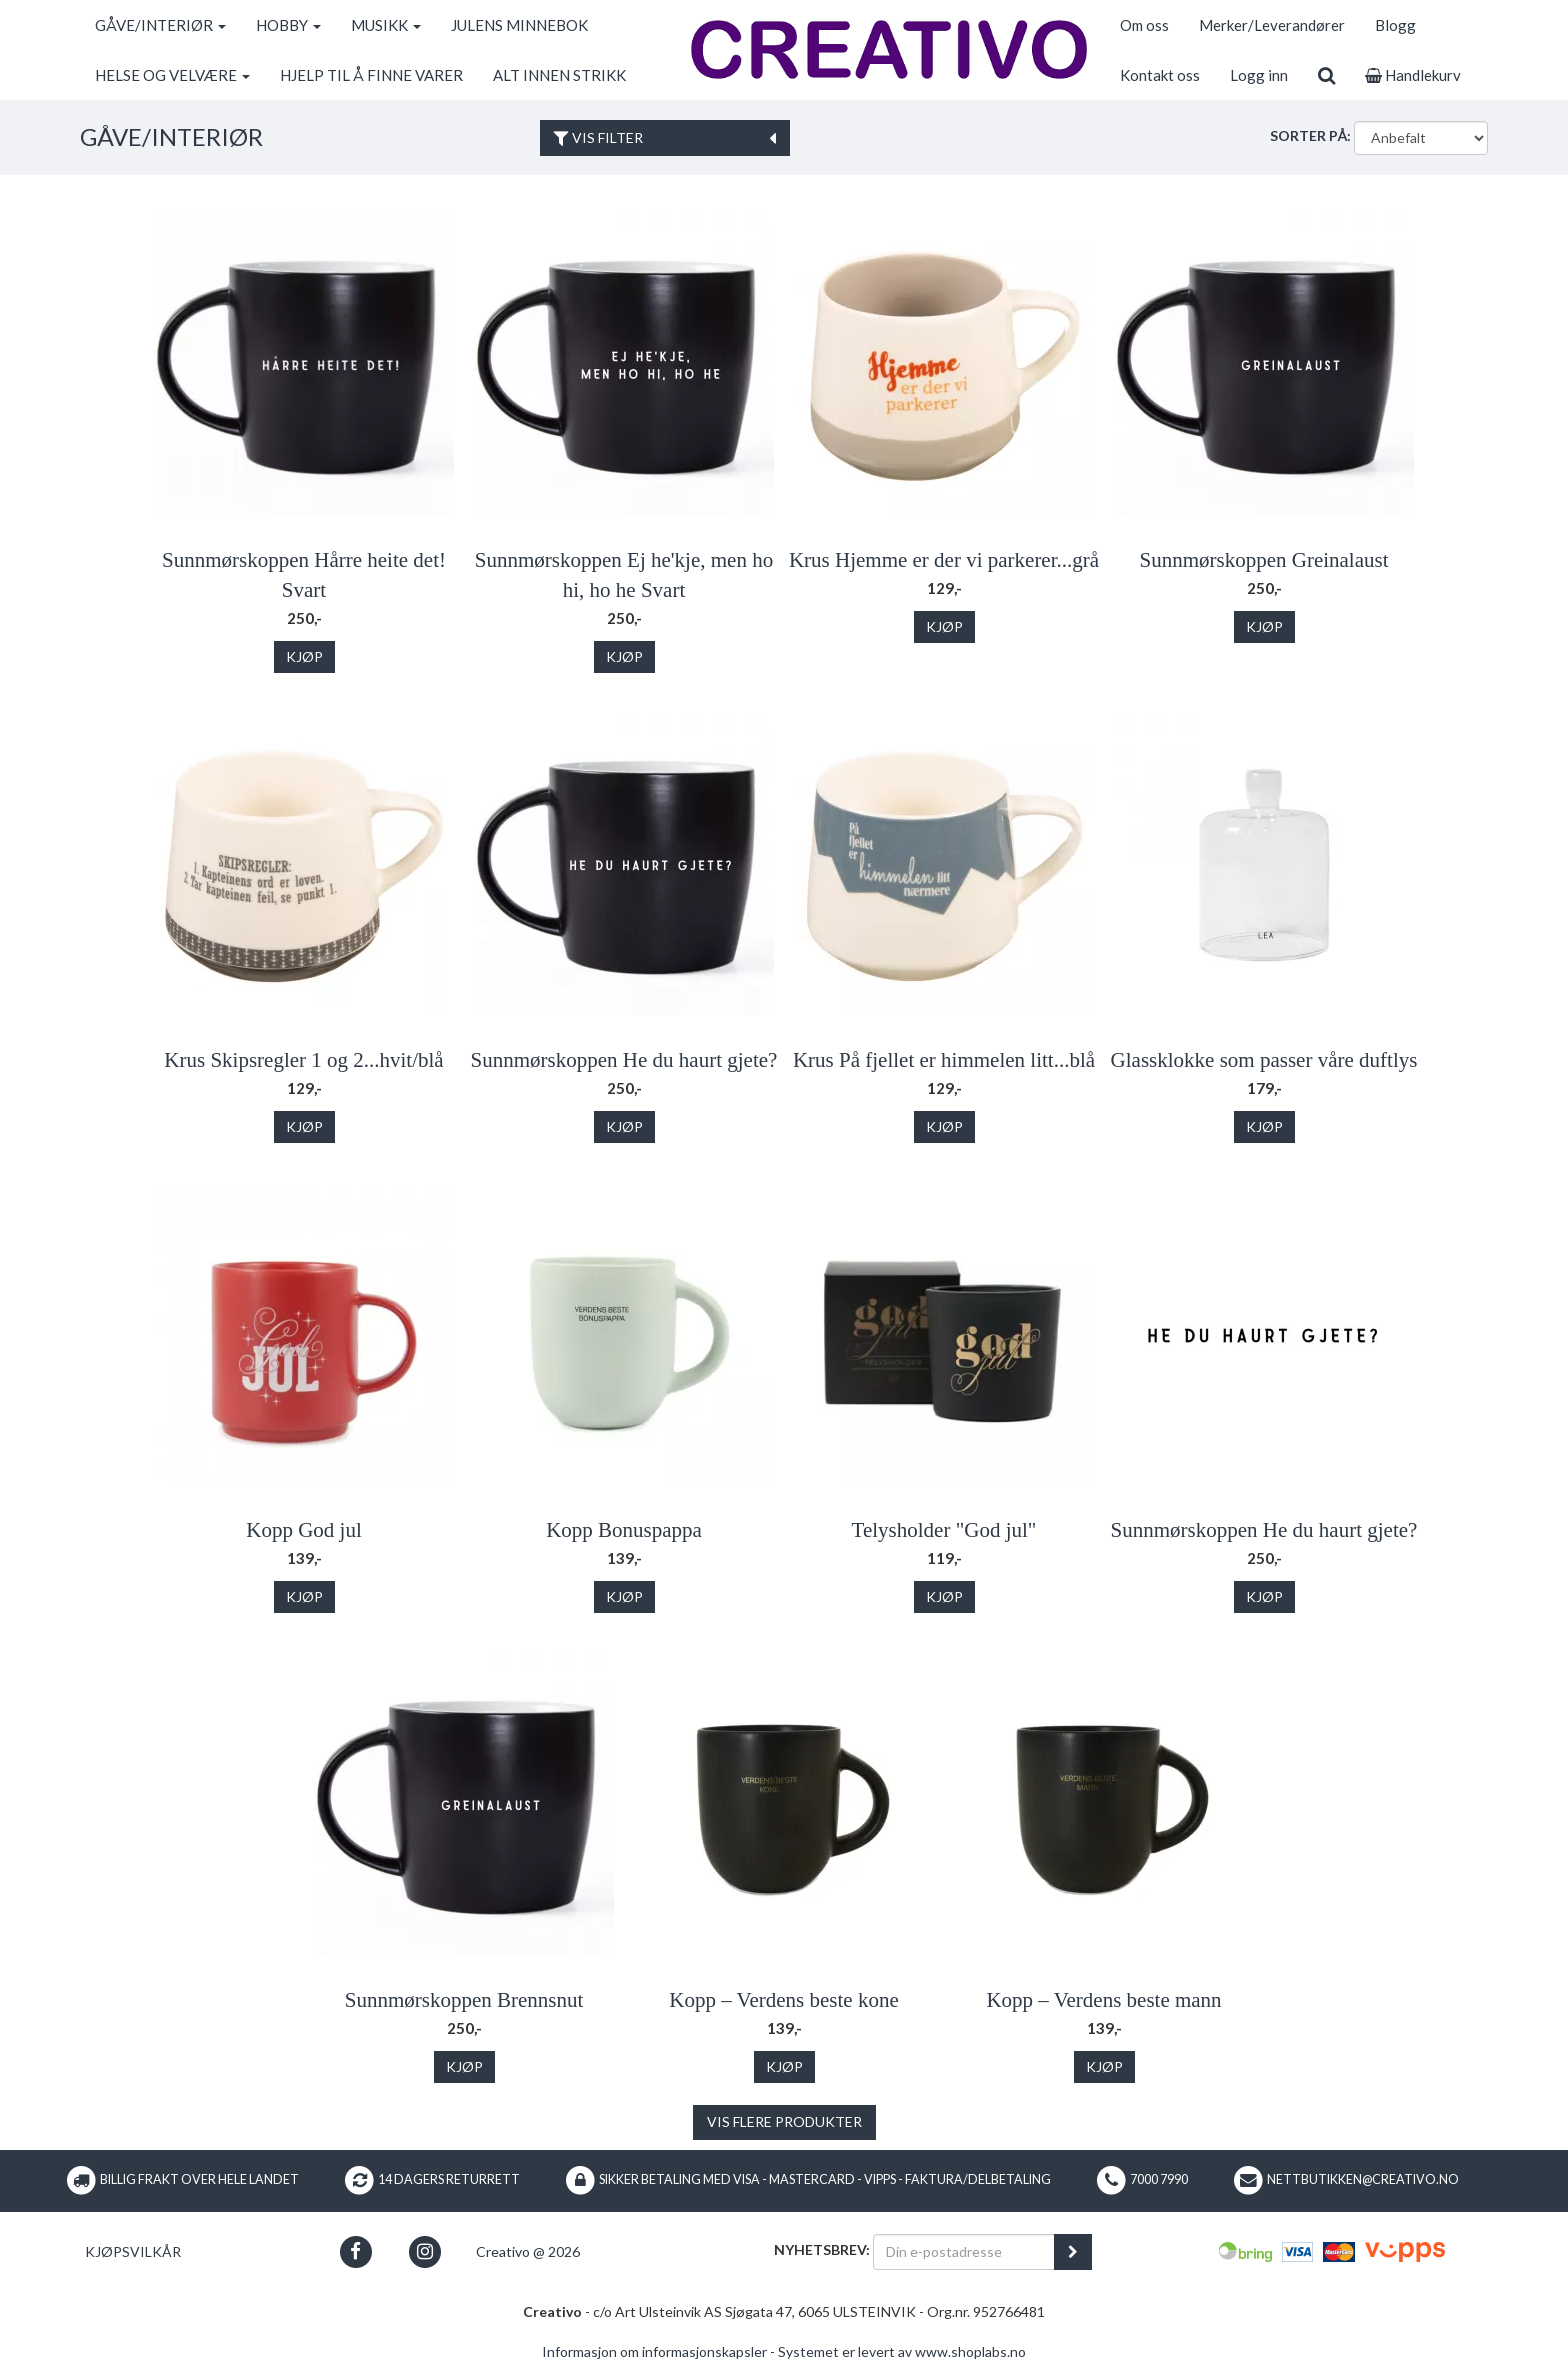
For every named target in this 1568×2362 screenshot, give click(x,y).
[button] (355, 2251)
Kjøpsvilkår (133, 2251)
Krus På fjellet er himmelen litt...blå (944, 1060)
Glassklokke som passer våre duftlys (1264, 1060)
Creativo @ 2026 (528, 2251)
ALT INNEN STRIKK (559, 75)
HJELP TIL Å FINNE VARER (371, 75)
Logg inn (1259, 75)
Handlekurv (1413, 75)
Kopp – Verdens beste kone (783, 2000)
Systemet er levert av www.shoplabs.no (902, 2351)
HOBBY (288, 25)
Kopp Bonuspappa (624, 1530)
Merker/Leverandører (1272, 25)
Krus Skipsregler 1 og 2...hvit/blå (303, 1060)
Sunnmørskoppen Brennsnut (464, 2000)
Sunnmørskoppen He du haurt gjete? (624, 1060)
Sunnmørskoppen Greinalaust (1263, 560)
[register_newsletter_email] (1073, 2252)
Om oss (1144, 25)
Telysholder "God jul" (944, 1530)
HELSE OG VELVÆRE (172, 75)
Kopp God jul (304, 1530)
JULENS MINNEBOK (519, 25)
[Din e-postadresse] (964, 2252)
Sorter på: (1310, 135)
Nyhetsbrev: (822, 2249)
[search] (1326, 75)
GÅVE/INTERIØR (160, 25)
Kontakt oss (1160, 75)
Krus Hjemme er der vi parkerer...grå (944, 560)
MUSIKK (386, 25)
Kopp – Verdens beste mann (1103, 2000)
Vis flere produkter (784, 2121)
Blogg (1395, 25)
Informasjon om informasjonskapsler (654, 2351)
